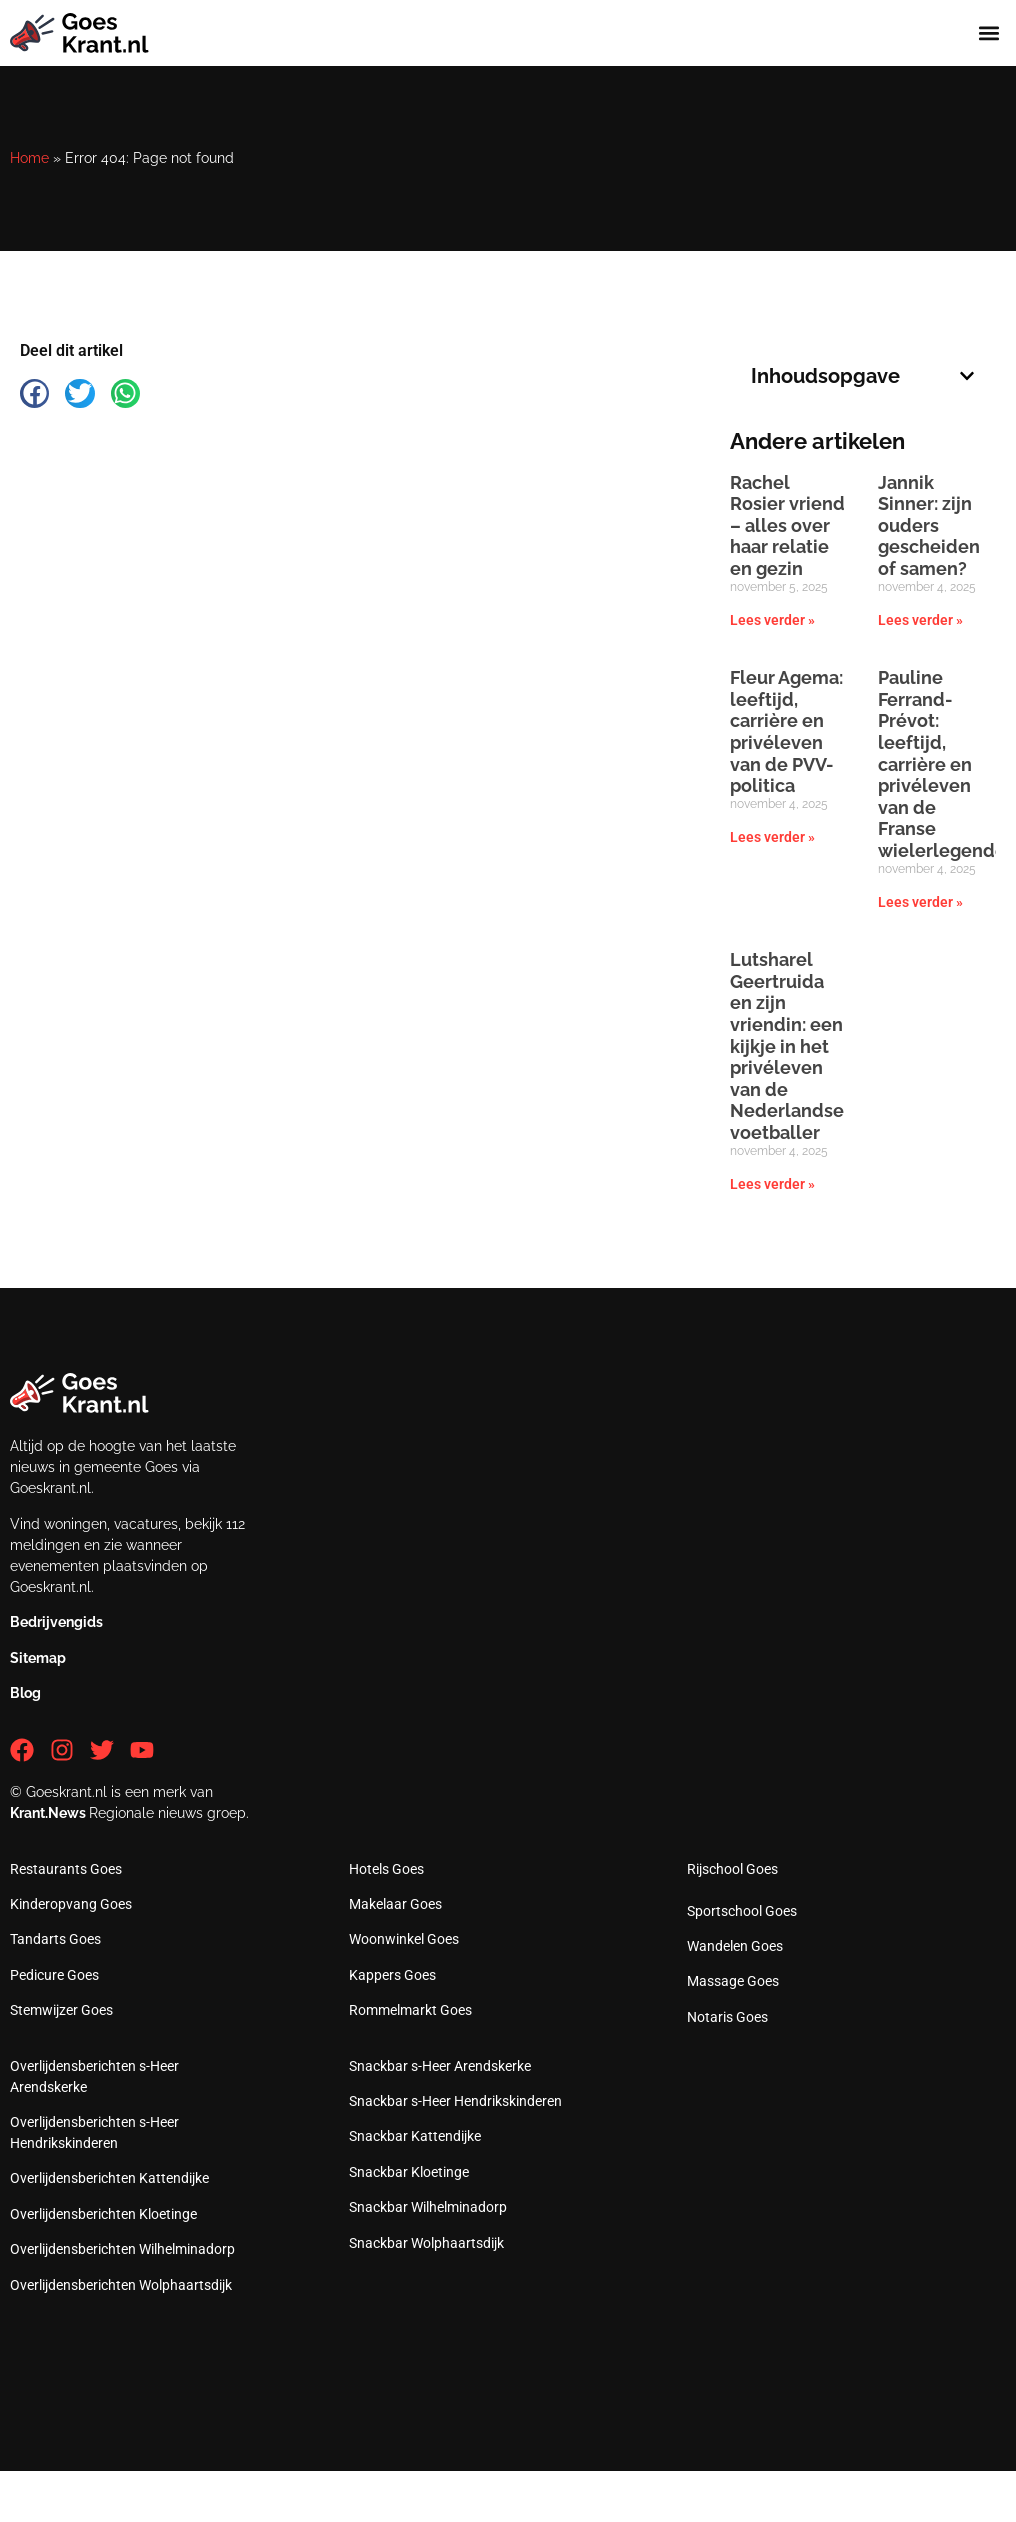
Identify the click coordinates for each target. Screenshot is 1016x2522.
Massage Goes (733, 1981)
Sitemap (38, 1658)
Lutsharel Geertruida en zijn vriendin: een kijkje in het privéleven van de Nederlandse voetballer (787, 1046)
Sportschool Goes (742, 1911)
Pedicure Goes (54, 1975)
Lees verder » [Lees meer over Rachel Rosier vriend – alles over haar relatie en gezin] (772, 620)
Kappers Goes (392, 1975)
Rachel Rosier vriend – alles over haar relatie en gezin (787, 525)
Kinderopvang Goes (71, 1904)
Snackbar (440, 2066)
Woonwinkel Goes (404, 1939)
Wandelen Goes (735, 1946)
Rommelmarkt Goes (410, 2010)
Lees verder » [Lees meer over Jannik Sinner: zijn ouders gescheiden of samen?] (920, 620)
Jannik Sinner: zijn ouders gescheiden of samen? (929, 525)
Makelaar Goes (395, 1904)
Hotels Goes (386, 1869)
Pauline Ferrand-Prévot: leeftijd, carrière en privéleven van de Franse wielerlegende (942, 764)
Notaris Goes (727, 2017)
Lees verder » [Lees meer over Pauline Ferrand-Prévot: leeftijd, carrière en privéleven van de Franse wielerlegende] (920, 902)
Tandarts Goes (55, 1939)
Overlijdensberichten (109, 2178)
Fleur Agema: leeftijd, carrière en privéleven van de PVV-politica (786, 731)
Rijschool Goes (732, 1869)
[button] (989, 33)
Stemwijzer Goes (61, 2010)
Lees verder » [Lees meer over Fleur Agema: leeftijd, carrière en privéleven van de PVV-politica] (772, 837)
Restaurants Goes (66, 1869)
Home (29, 158)
